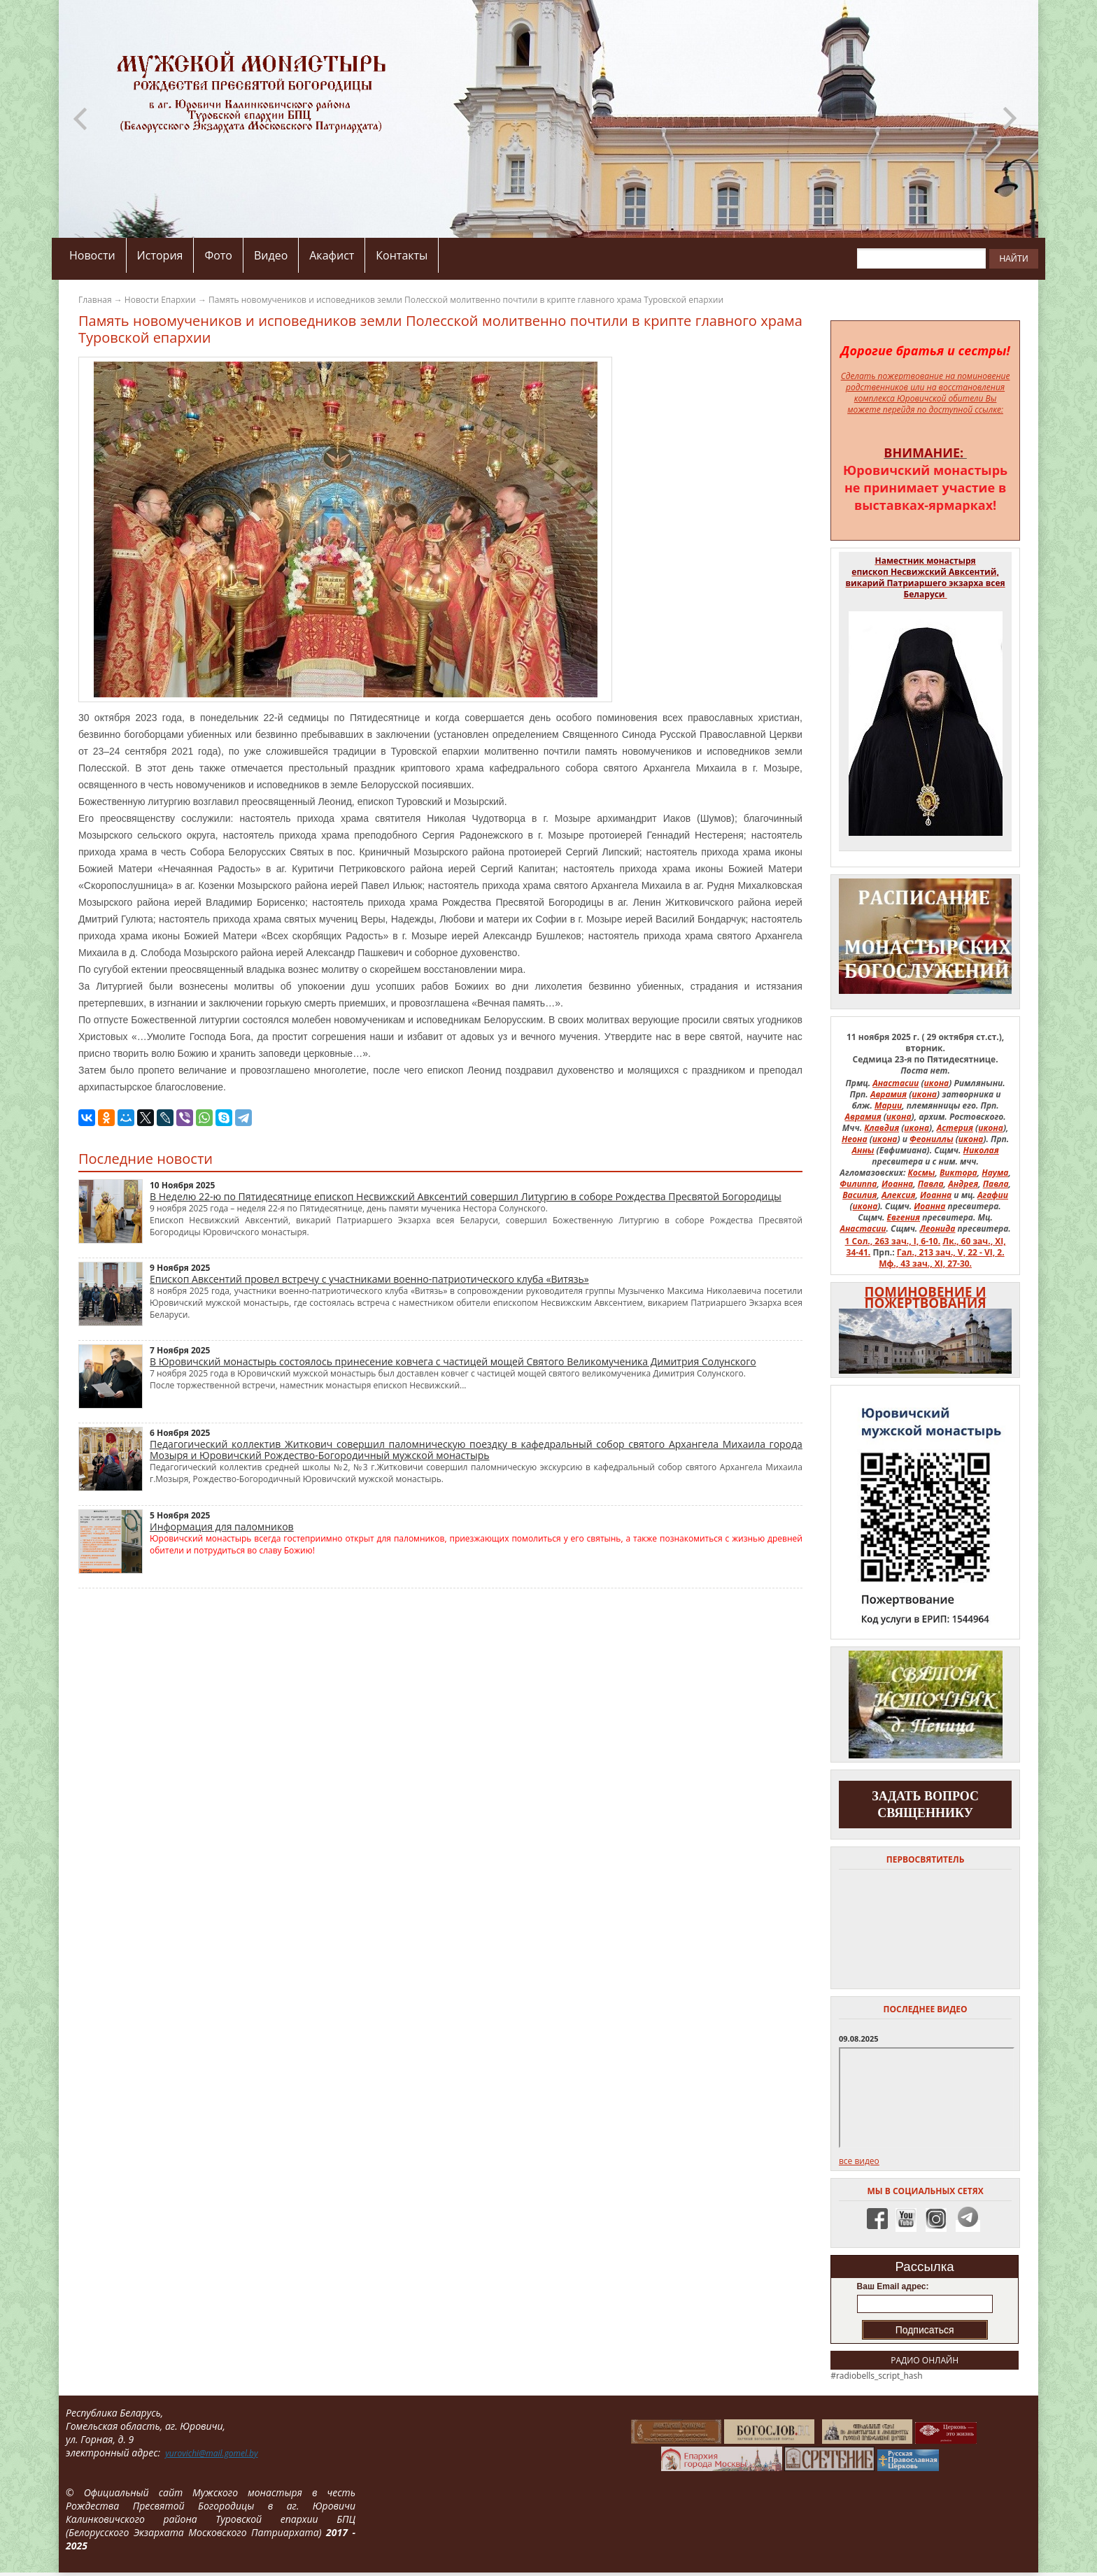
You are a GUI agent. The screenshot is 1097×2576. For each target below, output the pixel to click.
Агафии (992, 1195)
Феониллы (932, 1139)
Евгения (903, 1217)
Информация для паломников (222, 1526)
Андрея (963, 1184)
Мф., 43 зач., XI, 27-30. (925, 1263)
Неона (855, 1139)
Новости (92, 255)
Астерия (955, 1128)
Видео (271, 255)
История (160, 255)
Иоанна (897, 1184)
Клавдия (881, 1128)
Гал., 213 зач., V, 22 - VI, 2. (951, 1252)
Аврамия (888, 1094)
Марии (888, 1105)
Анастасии (895, 1083)
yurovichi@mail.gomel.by (211, 2453)
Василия (859, 1195)
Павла (931, 1184)
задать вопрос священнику (925, 1804)
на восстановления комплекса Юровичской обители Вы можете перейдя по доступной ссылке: (926, 398)
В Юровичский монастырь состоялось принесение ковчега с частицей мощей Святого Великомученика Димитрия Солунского (453, 1361)
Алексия (899, 1195)
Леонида (937, 1228)
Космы (921, 1173)
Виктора (958, 1173)
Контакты (401, 255)
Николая (981, 1150)
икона (936, 1083)
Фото (218, 255)
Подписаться (925, 2329)
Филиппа (858, 1184)
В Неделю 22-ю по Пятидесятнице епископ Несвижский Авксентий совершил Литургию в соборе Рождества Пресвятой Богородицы (465, 1196)
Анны (863, 1150)
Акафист (331, 255)
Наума (995, 1173)
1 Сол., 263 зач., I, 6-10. (893, 1241)
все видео (859, 2161)
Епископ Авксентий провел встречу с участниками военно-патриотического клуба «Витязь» (369, 1279)
